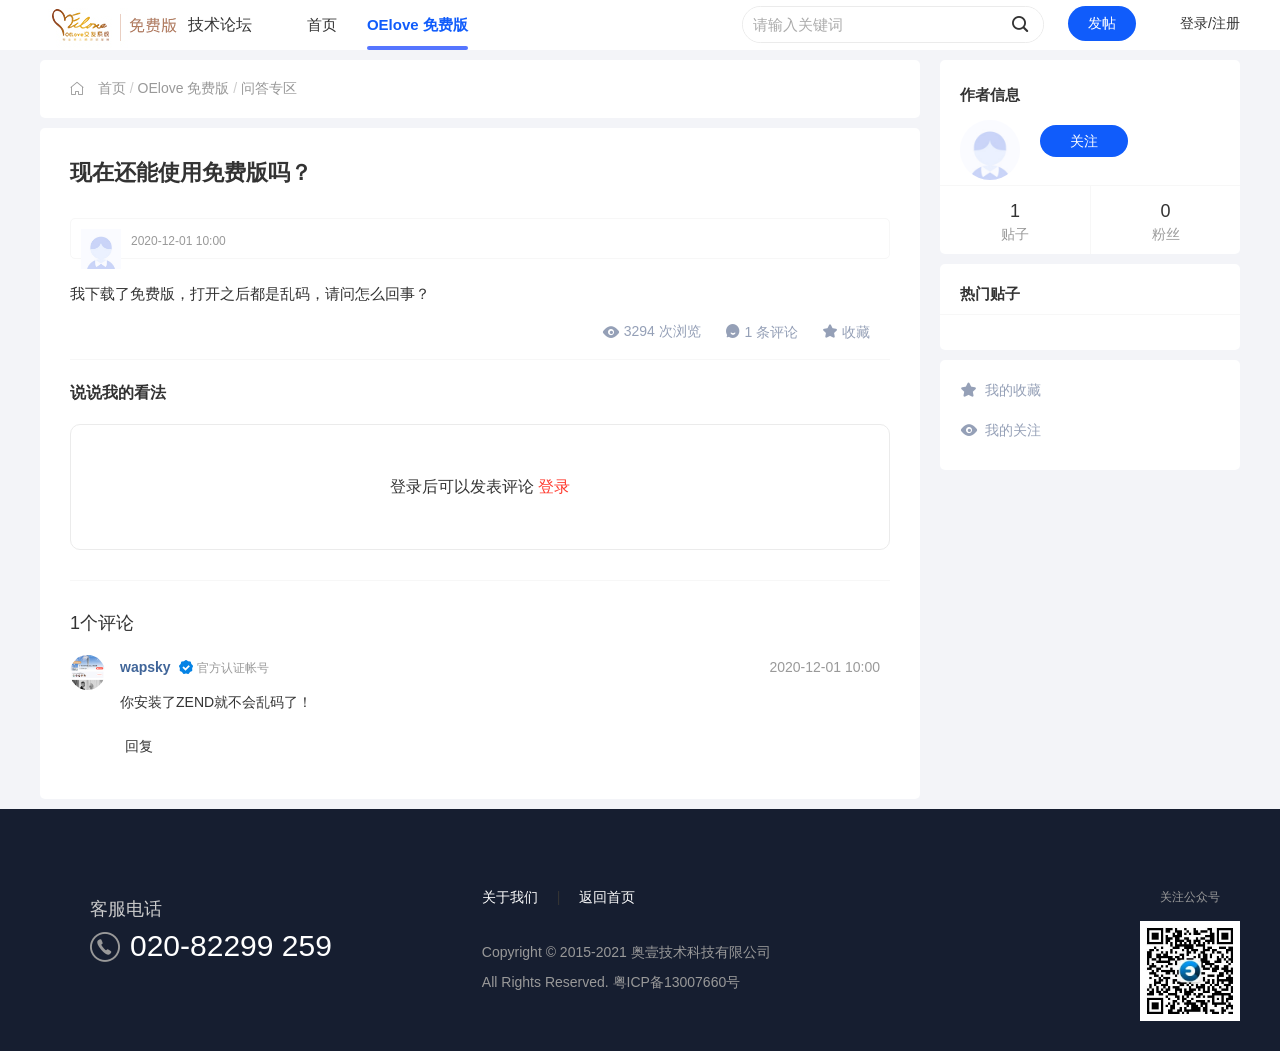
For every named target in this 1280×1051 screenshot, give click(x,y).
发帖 (1102, 23)
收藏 (846, 331)
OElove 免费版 (417, 24)
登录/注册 (1210, 23)
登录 (554, 486)
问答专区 (269, 88)
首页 (322, 24)
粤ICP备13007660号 (677, 982)
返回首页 (607, 897)
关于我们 (510, 897)
